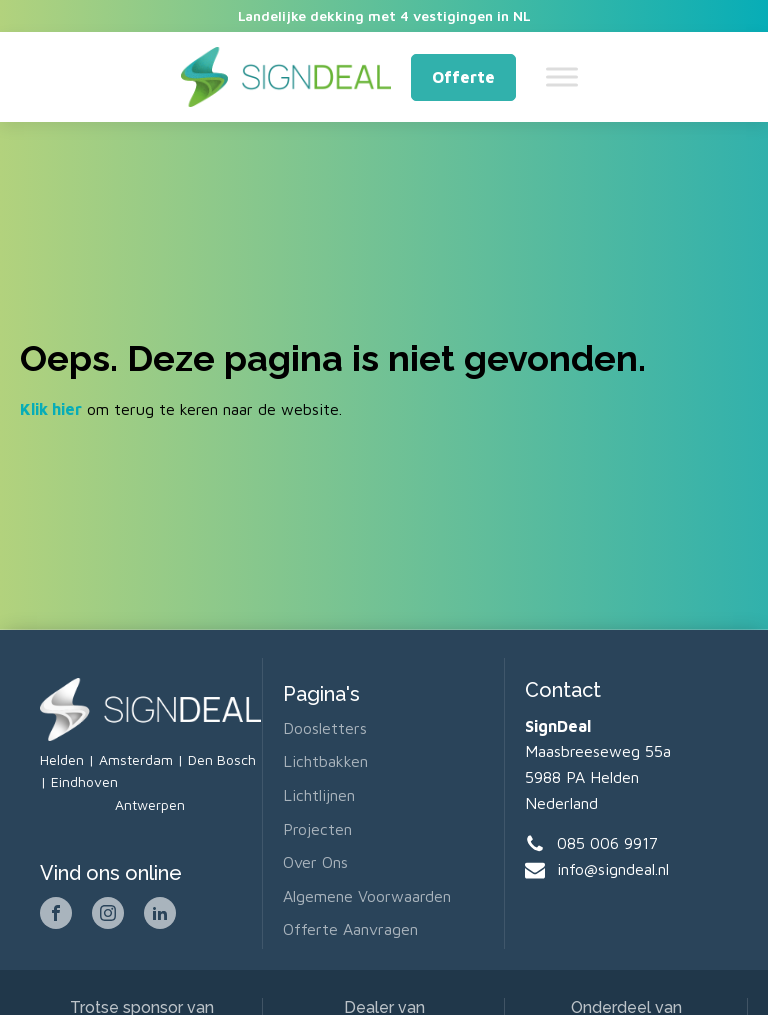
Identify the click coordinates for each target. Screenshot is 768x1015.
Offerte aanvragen (350, 929)
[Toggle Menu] (562, 77)
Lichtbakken (325, 761)
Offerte (463, 77)
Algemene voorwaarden (367, 896)
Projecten (317, 829)
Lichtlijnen (319, 795)
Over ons (315, 862)
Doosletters (325, 728)
